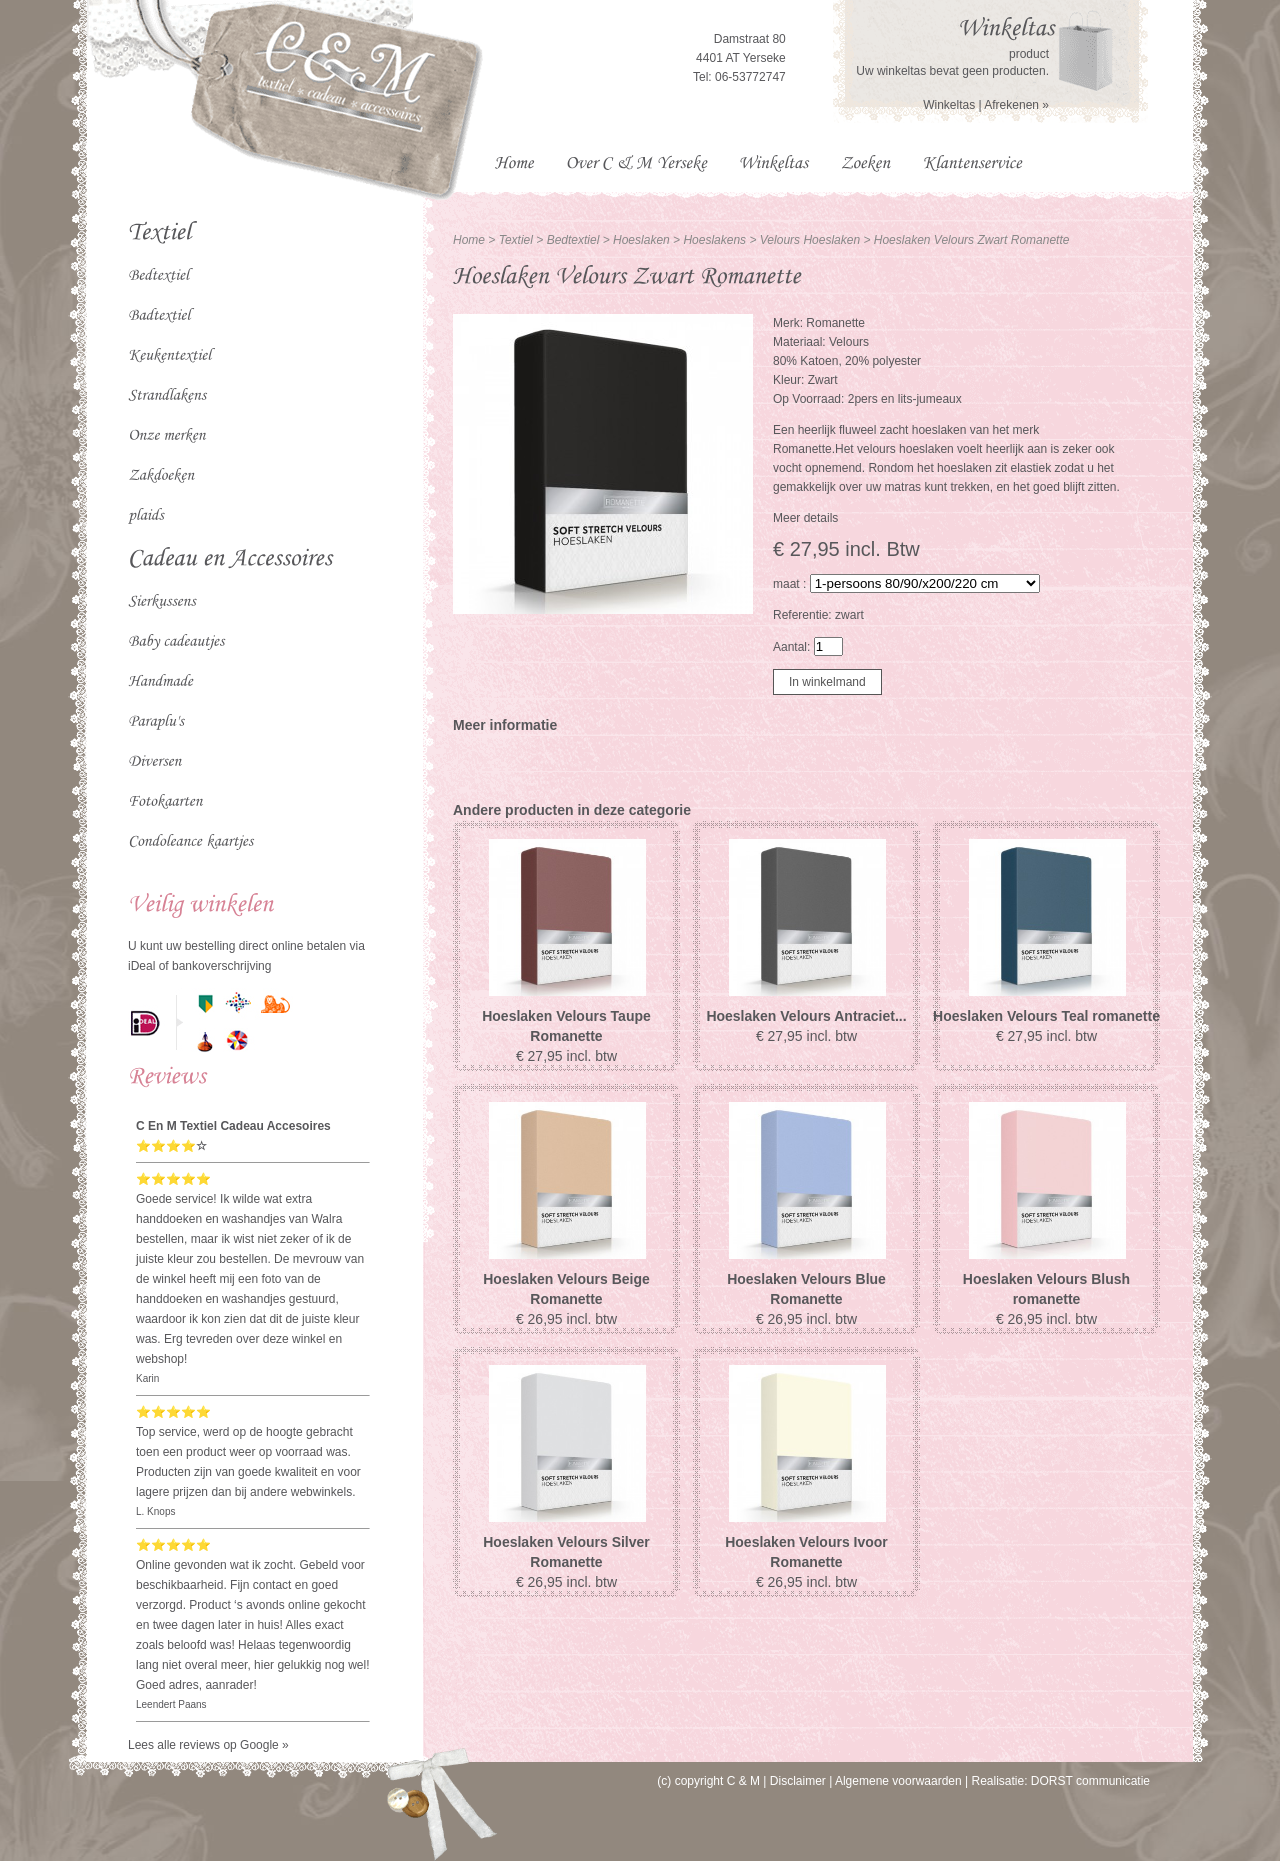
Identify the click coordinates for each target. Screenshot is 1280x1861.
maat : (789, 584)
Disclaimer (798, 1781)
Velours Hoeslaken (810, 240)
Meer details (805, 518)
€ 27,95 (566, 1056)
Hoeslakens (716, 240)
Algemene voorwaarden (898, 1781)
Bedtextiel (575, 240)
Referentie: (804, 615)
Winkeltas (949, 105)
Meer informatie (505, 725)
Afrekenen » (1016, 105)
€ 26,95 (566, 1319)
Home (469, 240)
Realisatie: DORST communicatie (1060, 1781)
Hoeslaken (643, 240)
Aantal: (791, 647)
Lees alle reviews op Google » (208, 1745)
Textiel (516, 240)
